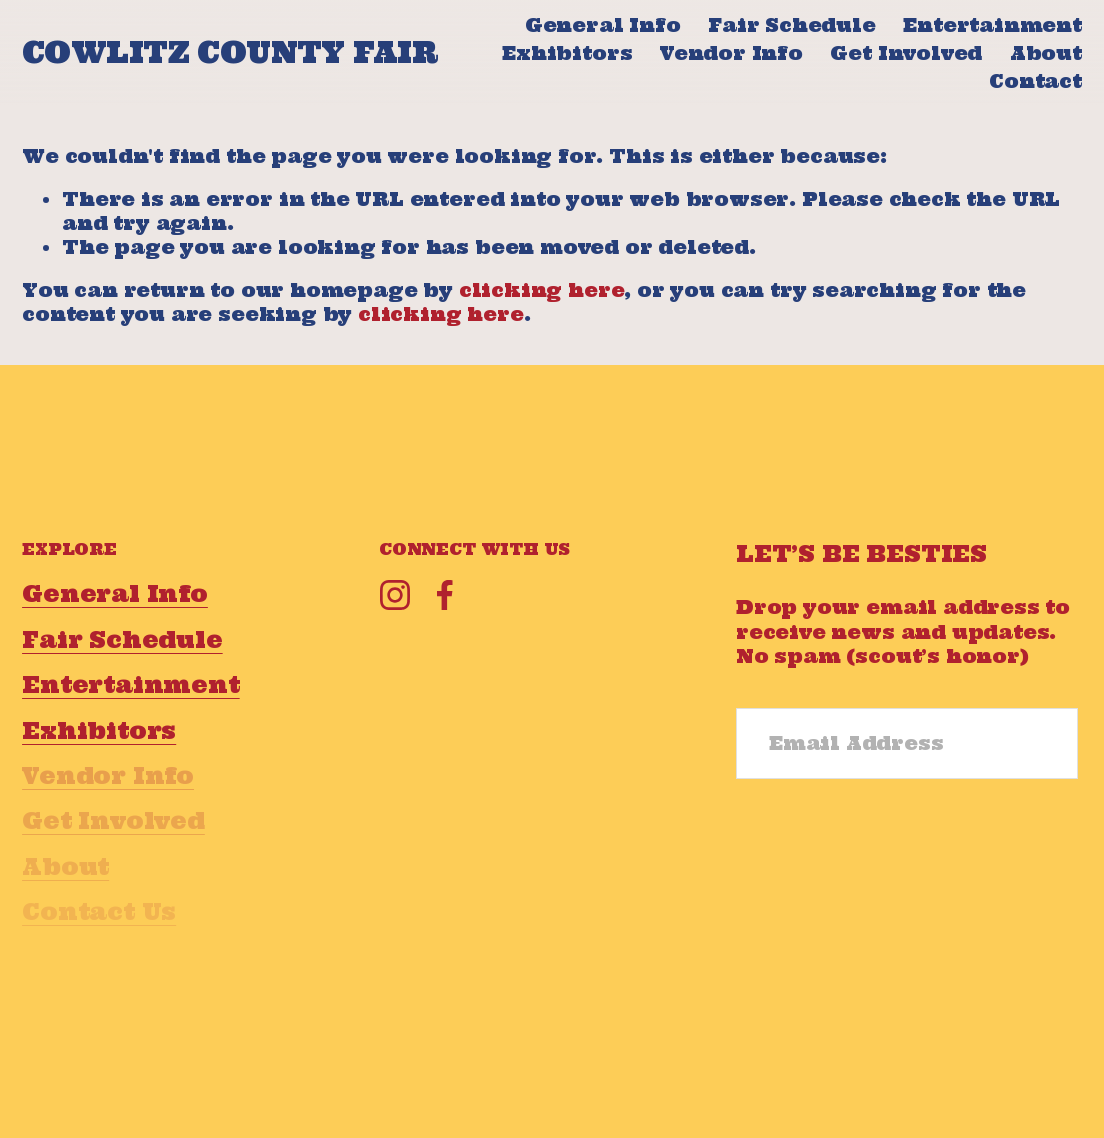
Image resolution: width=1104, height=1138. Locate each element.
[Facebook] (445, 595)
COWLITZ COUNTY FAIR (229, 52)
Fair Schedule (792, 25)
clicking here (542, 290)
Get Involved (906, 53)
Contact (1035, 81)
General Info (603, 25)
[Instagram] (395, 595)
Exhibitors (567, 53)
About (1046, 53)
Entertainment (992, 25)
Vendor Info (731, 53)
